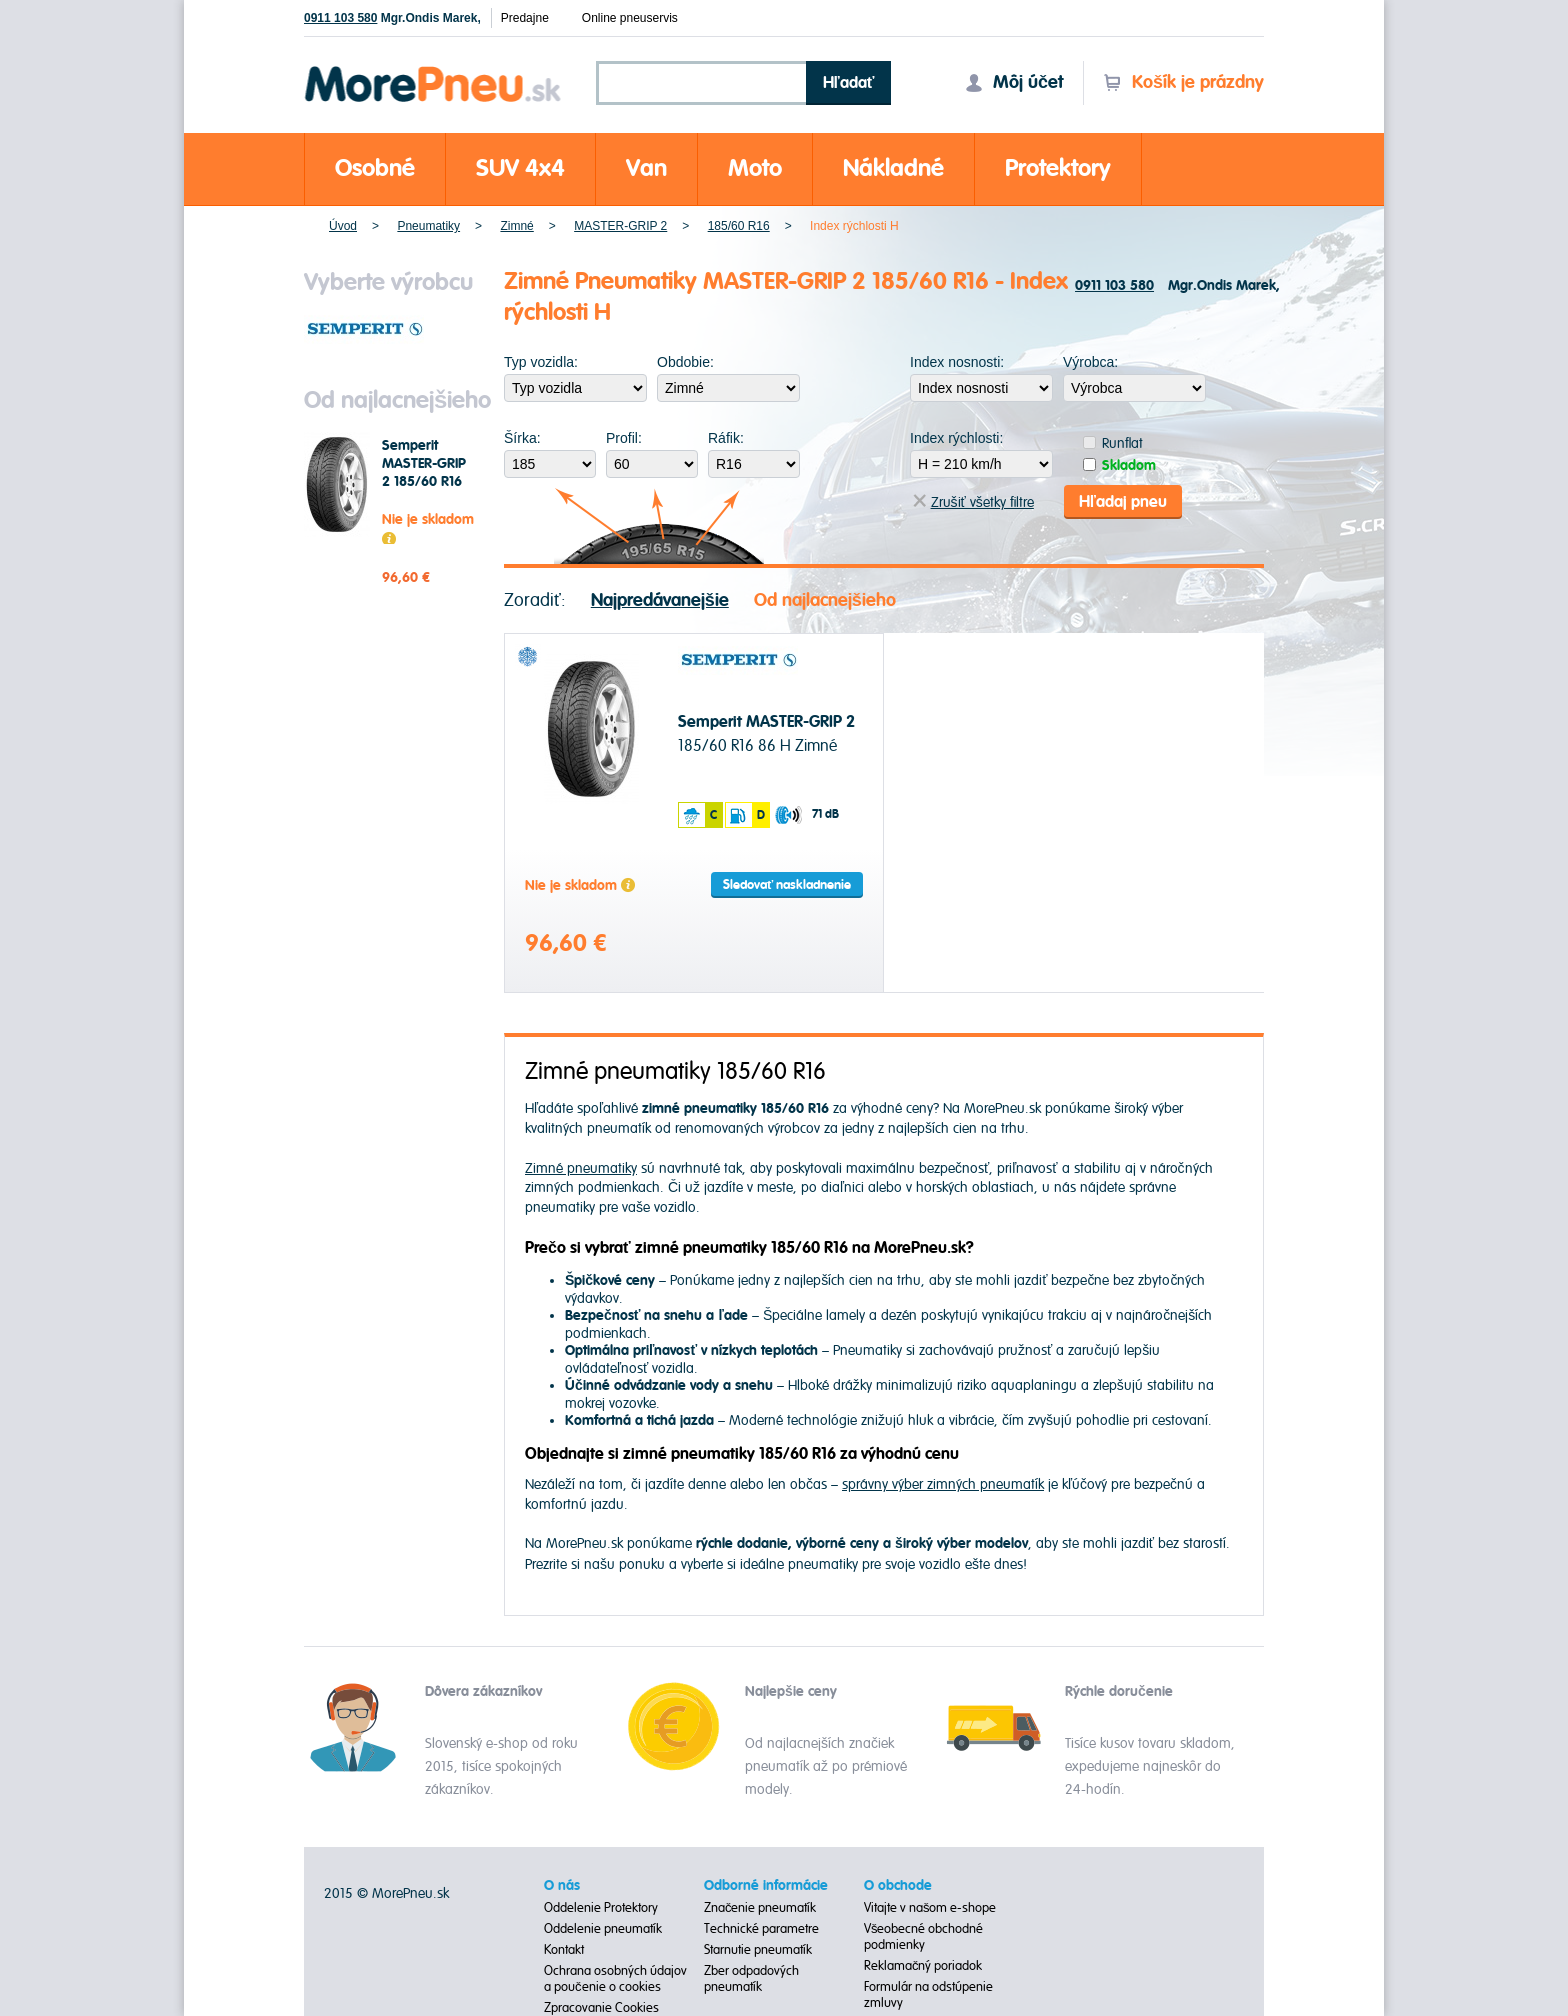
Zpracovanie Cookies (601, 2008)
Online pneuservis (630, 18)
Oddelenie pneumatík (603, 1929)
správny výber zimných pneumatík (943, 1484)
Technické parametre (761, 1929)
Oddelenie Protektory (601, 1908)
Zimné (516, 226)
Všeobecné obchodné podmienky (924, 1937)
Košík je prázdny (1183, 82)
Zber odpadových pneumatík (751, 1979)
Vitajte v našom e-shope (930, 1908)
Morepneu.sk (433, 69)
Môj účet (1014, 82)
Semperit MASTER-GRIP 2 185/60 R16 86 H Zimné (424, 473)
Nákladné (893, 168)
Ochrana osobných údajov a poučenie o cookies (615, 1979)
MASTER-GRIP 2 (620, 226)
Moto (755, 168)
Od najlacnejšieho (825, 600)
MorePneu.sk (410, 1893)
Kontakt (564, 1950)
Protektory (1058, 168)
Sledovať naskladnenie (787, 885)
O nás (562, 1886)
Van (646, 168)
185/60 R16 (739, 226)
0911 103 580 (340, 18)
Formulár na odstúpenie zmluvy (928, 1995)
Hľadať (849, 83)
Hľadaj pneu (1123, 502)
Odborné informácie (766, 1886)
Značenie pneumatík (760, 1908)
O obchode (898, 1886)
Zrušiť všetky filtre (973, 502)
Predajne (525, 18)
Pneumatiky (428, 226)
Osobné (375, 168)
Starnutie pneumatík (758, 1950)
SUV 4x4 (520, 168)
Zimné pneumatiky (581, 1168)
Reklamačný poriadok (923, 1966)
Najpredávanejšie (660, 600)
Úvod (343, 226)
